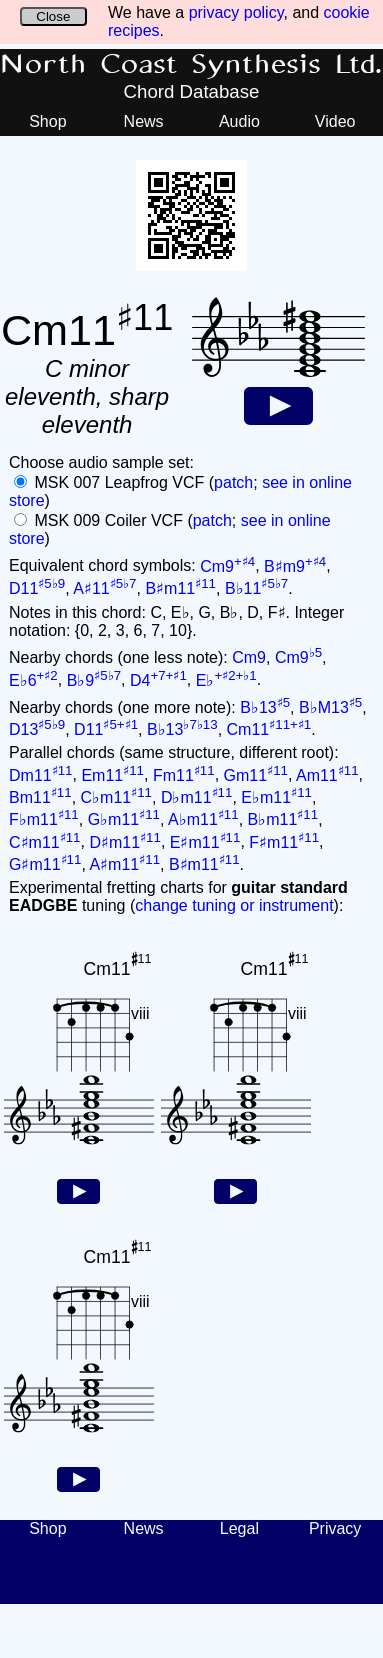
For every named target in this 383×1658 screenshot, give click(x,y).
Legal (239, 1528)
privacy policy (236, 12)
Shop (47, 121)
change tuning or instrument (234, 905)
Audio (239, 121)
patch (233, 482)
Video (335, 121)
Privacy (335, 1528)
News (144, 121)
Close (53, 16)
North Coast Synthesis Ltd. (191, 65)
